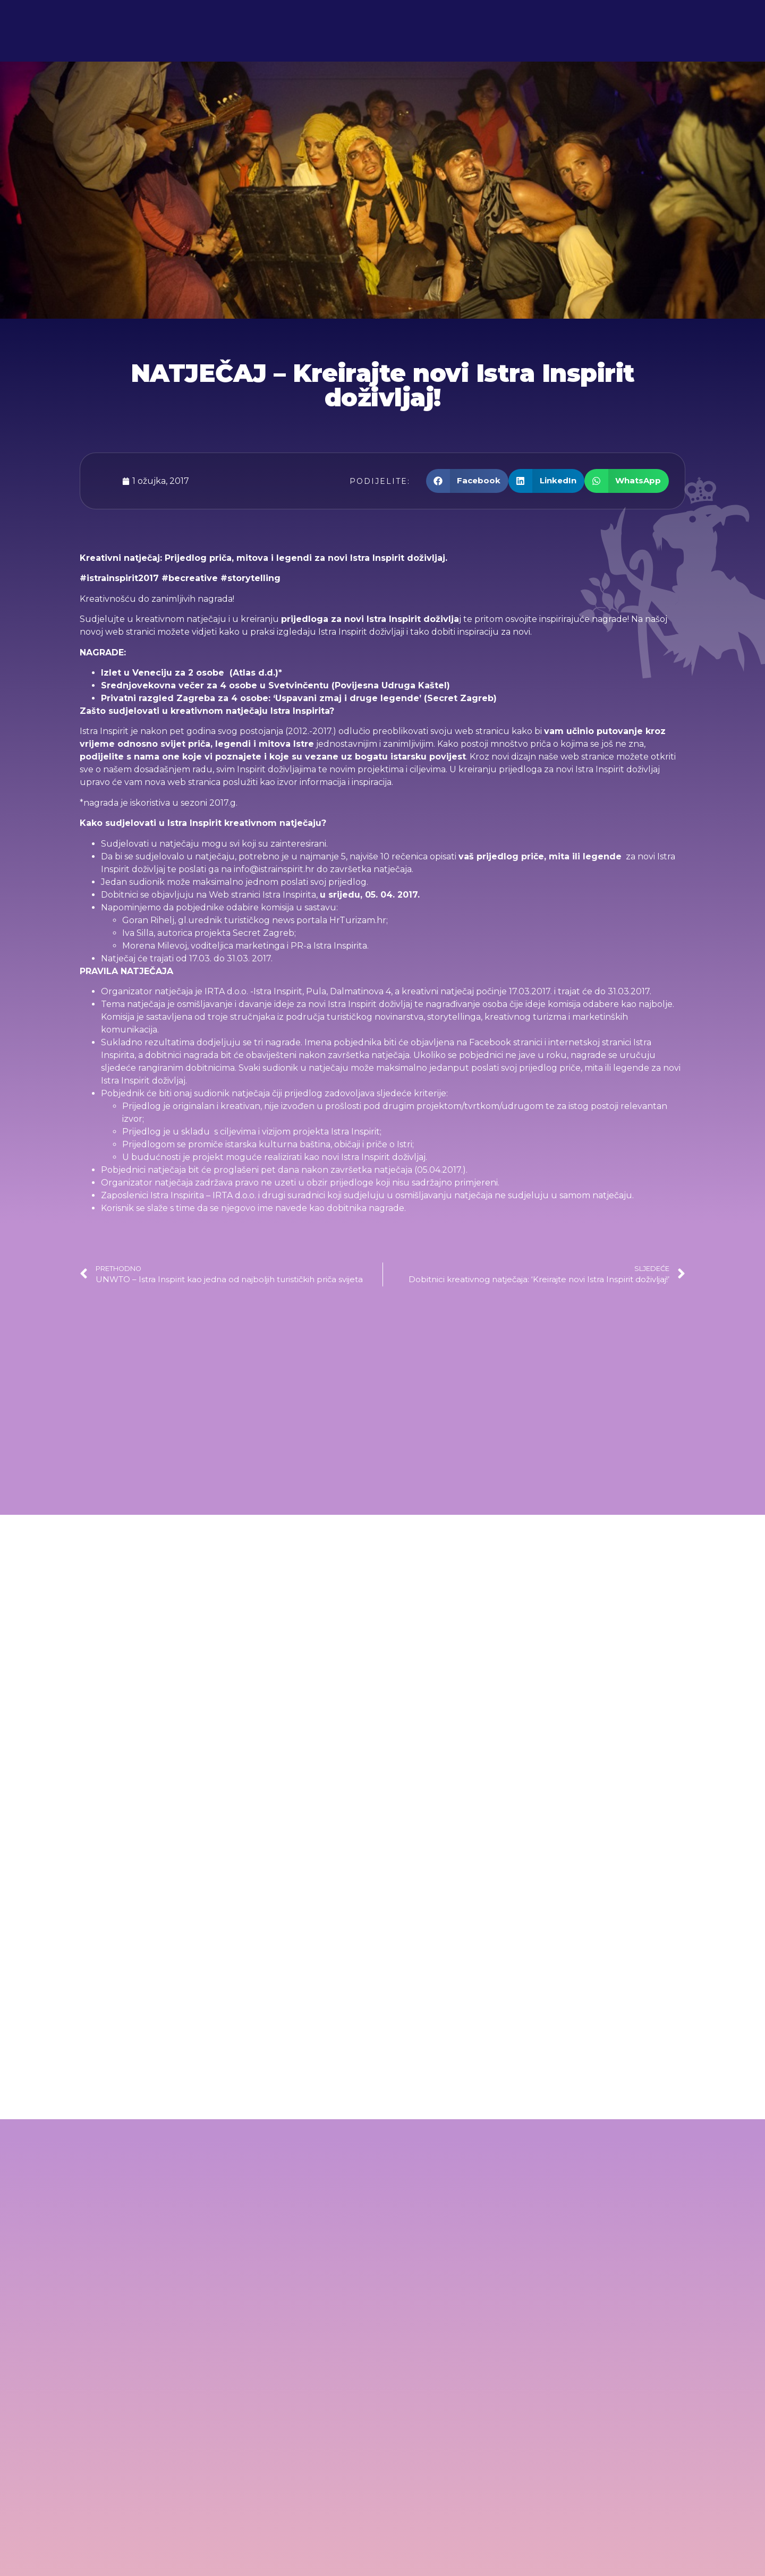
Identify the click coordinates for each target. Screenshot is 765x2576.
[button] (467, 481)
